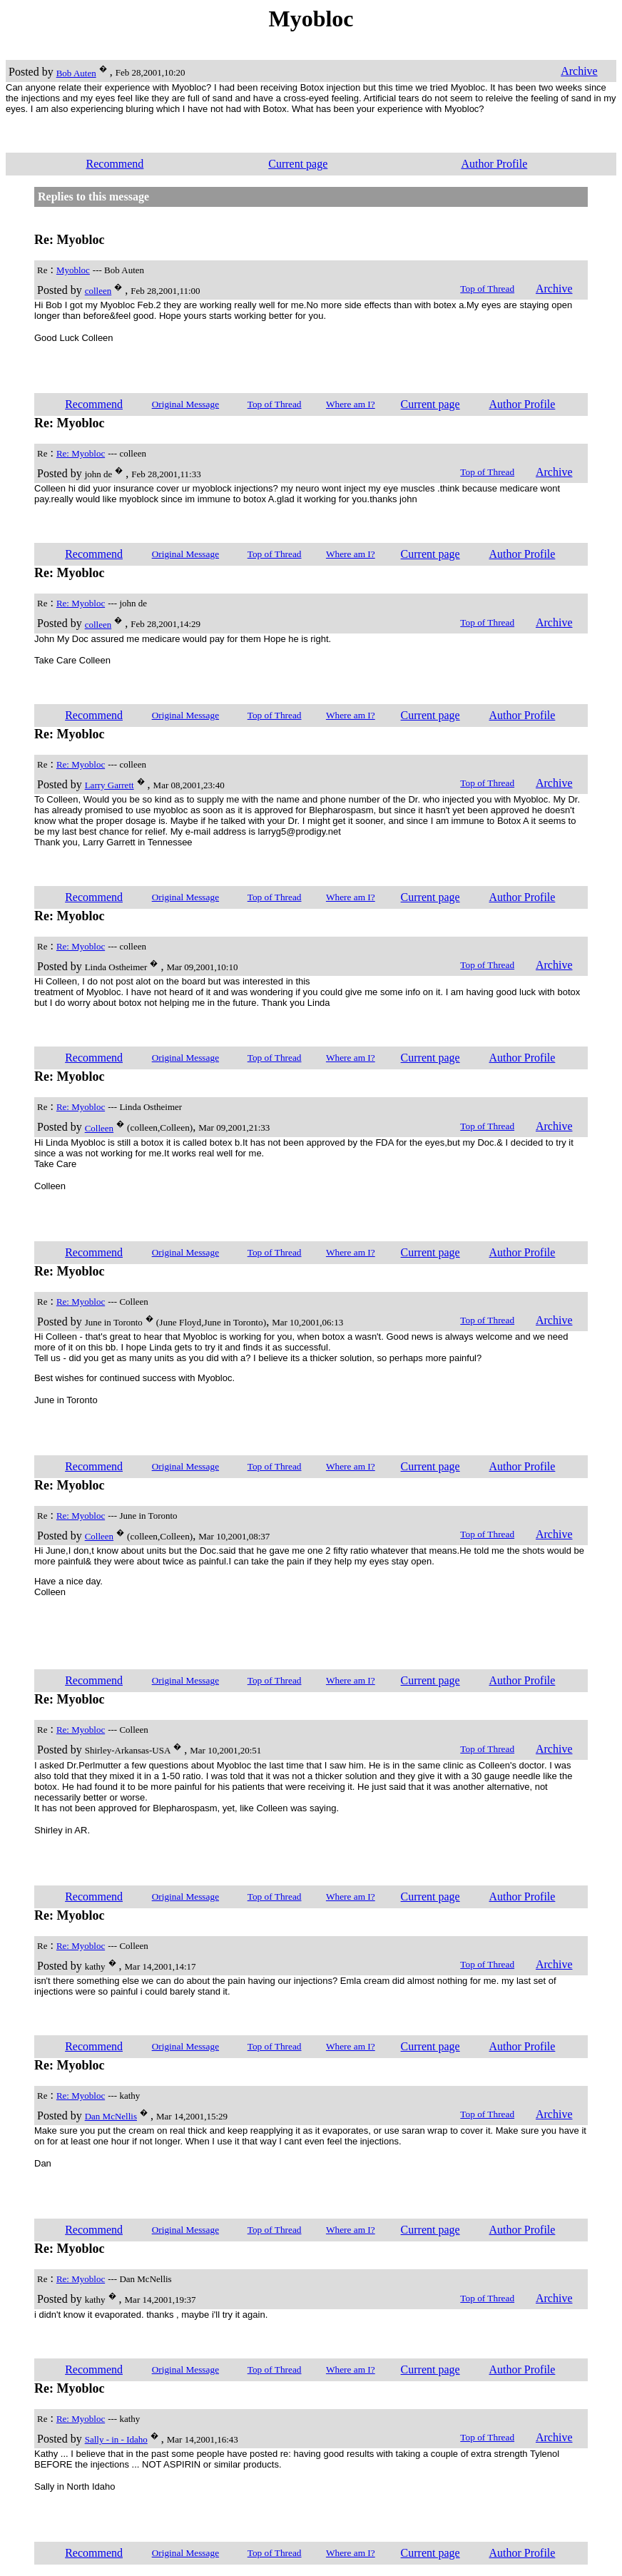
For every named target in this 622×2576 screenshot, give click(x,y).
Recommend (115, 164)
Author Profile (494, 164)
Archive (579, 71)
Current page (297, 164)
